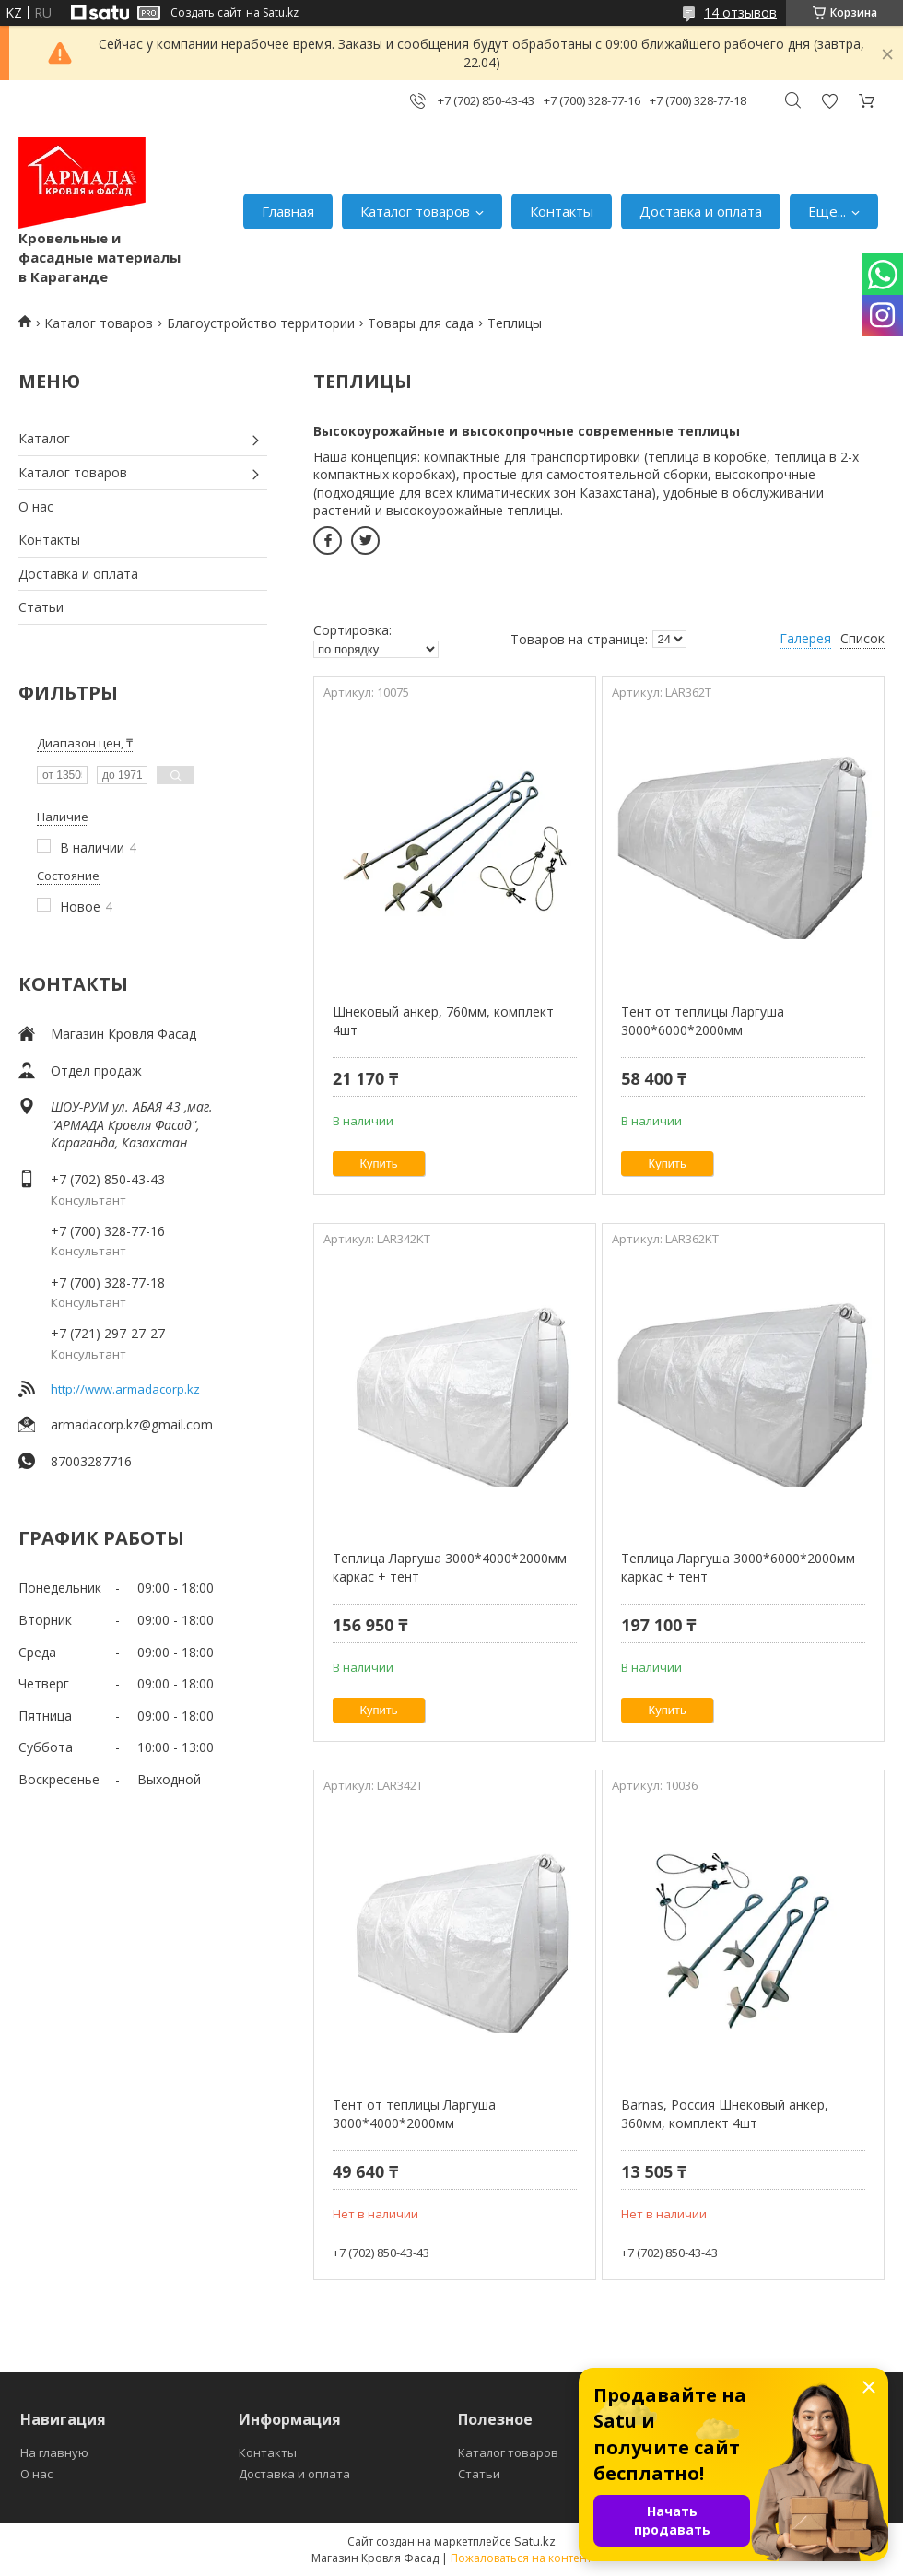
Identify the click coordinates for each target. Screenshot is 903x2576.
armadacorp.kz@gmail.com (132, 1424)
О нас (35, 506)
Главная (288, 211)
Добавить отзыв (829, 101)
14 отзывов (740, 12)
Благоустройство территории (261, 323)
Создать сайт (205, 12)
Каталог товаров (415, 211)
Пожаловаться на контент (521, 2558)
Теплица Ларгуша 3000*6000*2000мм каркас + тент (738, 1567)
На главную (54, 2452)
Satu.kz (535, 2541)
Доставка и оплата (700, 211)
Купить (379, 1163)
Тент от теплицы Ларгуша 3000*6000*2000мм (702, 1021)
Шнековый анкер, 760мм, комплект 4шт (443, 1021)
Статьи (41, 607)
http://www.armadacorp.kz (125, 1389)
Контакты (561, 211)
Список (862, 638)
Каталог (44, 438)
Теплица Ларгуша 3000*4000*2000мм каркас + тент (450, 1567)
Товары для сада (421, 323)
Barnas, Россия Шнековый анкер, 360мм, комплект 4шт (724, 2114)
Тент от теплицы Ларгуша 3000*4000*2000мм (414, 2114)
